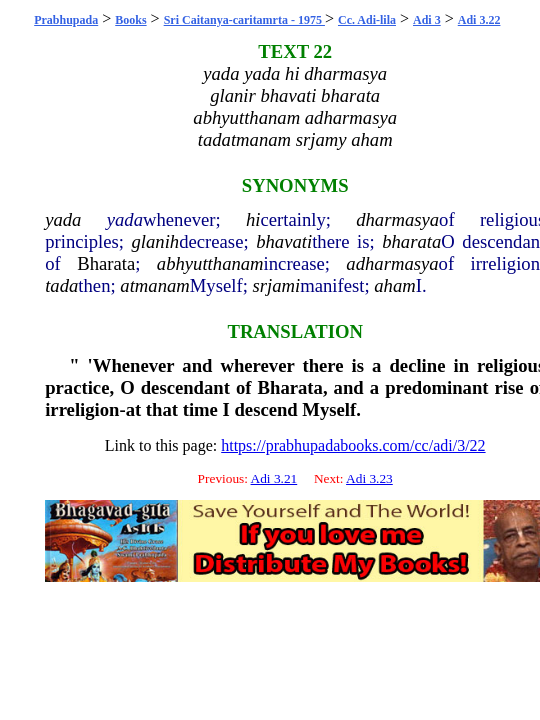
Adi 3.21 (274, 478)
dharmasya (397, 219)
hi (253, 219)
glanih (156, 241)
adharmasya (392, 263)
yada (63, 219)
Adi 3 (427, 20)
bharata (411, 241)
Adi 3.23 (369, 478)
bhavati (284, 241)
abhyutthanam (210, 263)
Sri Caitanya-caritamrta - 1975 (244, 20)
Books (130, 20)
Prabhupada (66, 20)
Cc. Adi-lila (367, 20)
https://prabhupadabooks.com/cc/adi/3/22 (353, 445)
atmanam (154, 285)
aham (394, 285)
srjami (276, 285)
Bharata (106, 263)
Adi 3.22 (479, 20)
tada (61, 285)
